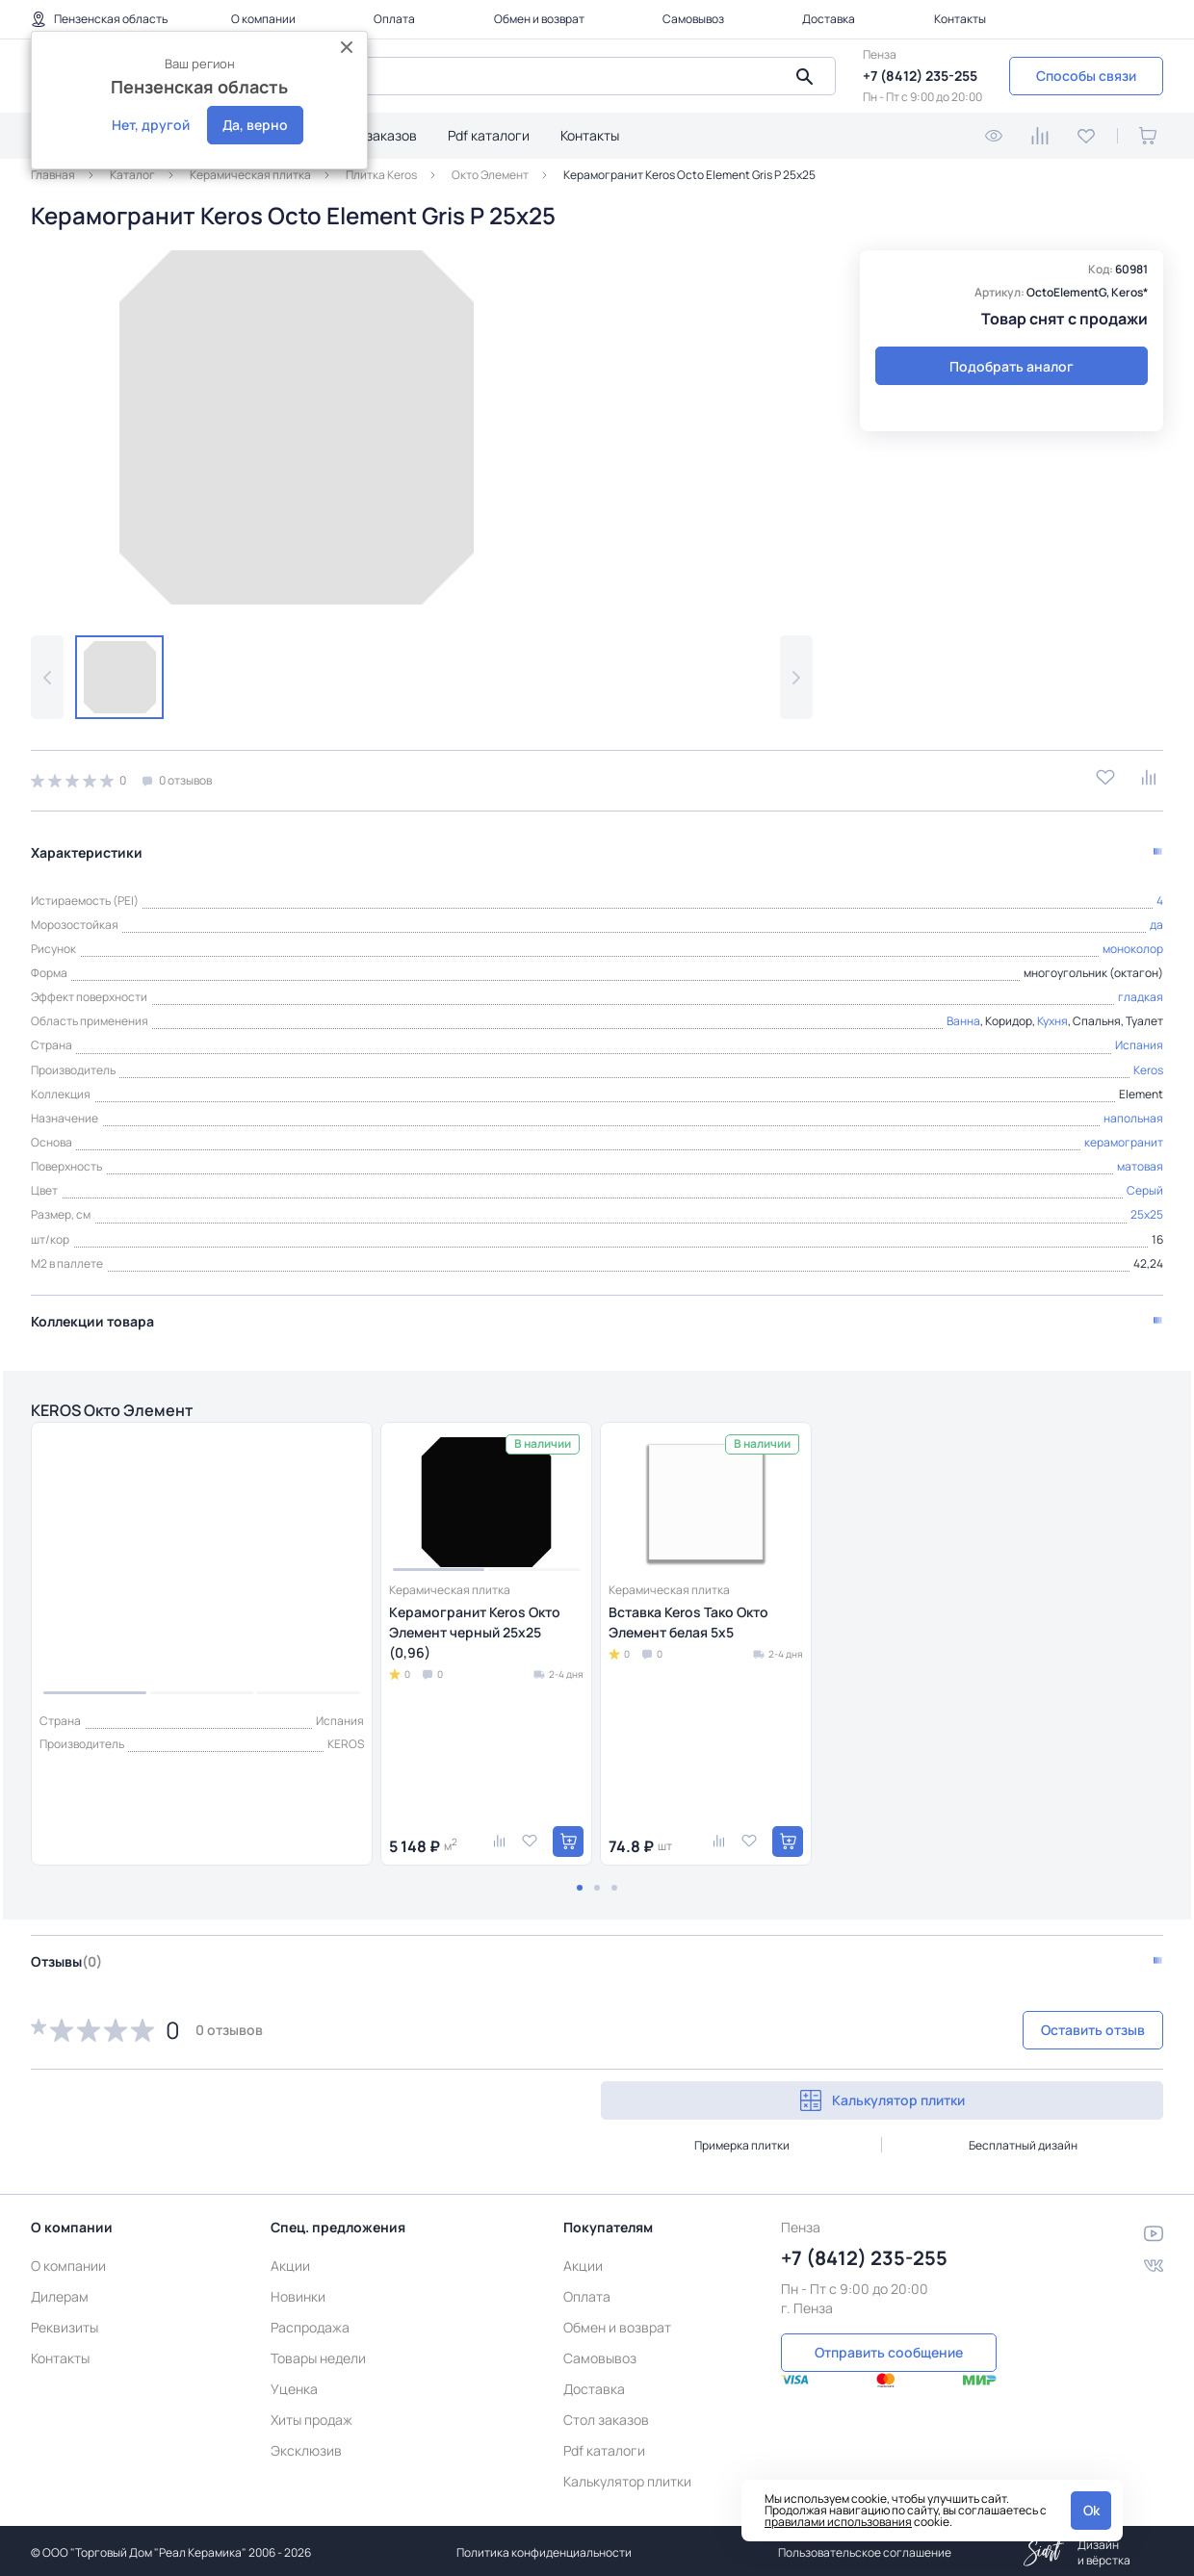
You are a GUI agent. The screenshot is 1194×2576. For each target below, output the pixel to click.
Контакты (960, 19)
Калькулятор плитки (882, 2096)
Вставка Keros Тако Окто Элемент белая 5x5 (688, 1618)
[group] (296, 427)
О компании (263, 19)
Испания (1139, 1036)
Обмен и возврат (539, 19)
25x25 (1146, 1206)
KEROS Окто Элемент (130, 1403)
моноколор (1133, 939)
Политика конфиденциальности (544, 2548)
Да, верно (255, 125)
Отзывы (66, 1957)
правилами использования (838, 2521)
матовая (1140, 1157)
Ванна (963, 1012)
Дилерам (60, 2292)
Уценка (294, 2385)
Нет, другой (151, 125)
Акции (290, 2262)
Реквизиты (64, 2323)
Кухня (1052, 1012)
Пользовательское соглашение (864, 2548)
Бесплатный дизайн (1023, 2141)
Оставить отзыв (1061, 2026)
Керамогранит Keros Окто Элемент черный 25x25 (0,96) (474, 1628)
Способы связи (1086, 75)
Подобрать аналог (1011, 366)
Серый (1145, 1181)
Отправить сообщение (889, 2346)
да (1156, 915)
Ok (1091, 2510)
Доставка (828, 19)
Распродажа (310, 2323)
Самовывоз (693, 19)
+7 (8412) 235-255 (920, 75)
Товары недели (318, 2354)
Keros (1148, 1060)
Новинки (298, 2292)
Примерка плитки (742, 2141)
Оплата (394, 19)
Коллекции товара (92, 1311)
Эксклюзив (306, 2446)
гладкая (1140, 988)
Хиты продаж (311, 2416)
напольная (1133, 1108)
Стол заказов (374, 135)
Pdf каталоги (489, 135)
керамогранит (1123, 1132)
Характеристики (87, 843)
